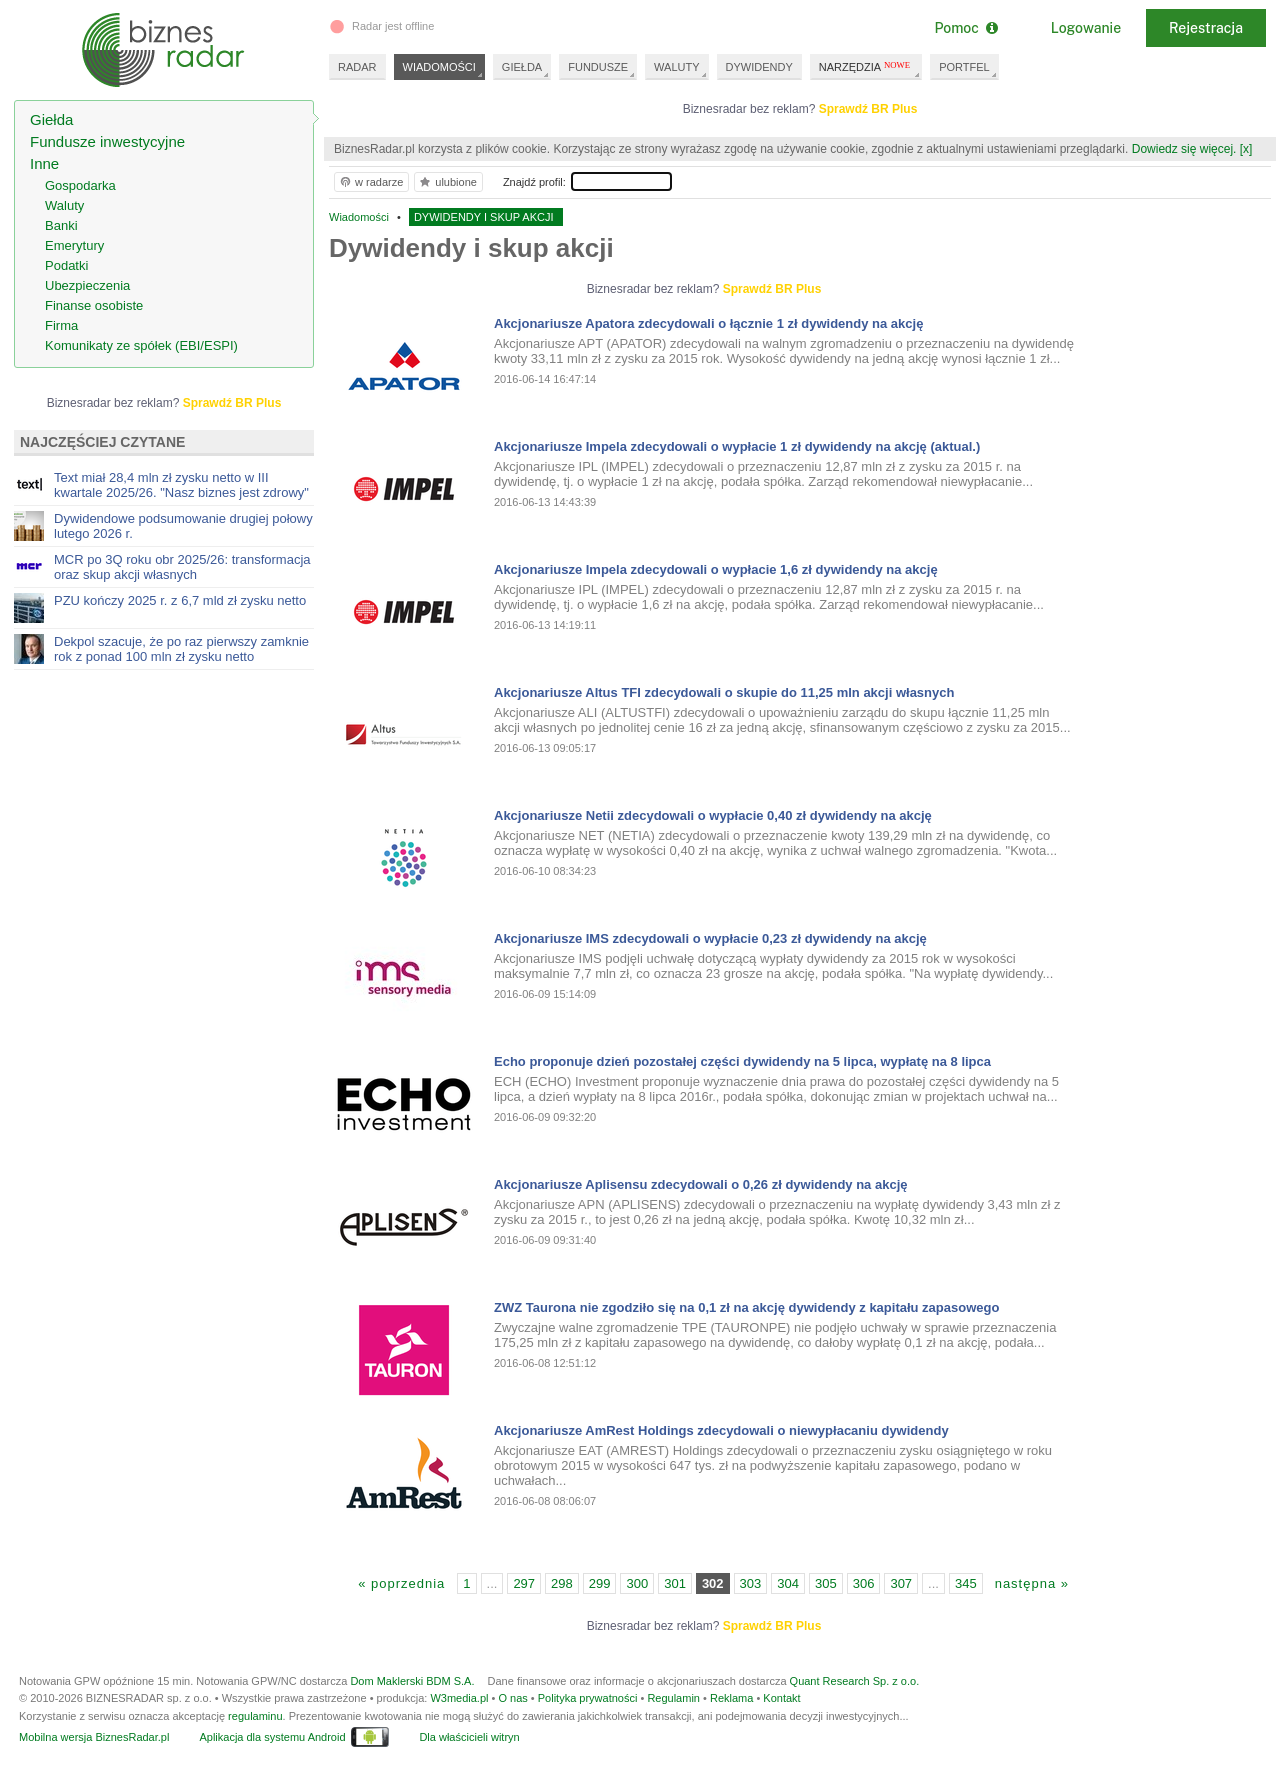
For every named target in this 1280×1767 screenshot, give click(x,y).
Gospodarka (80, 185)
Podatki (66, 265)
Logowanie (1086, 28)
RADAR (357, 67)
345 (966, 1583)
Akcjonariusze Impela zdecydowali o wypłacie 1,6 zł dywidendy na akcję (716, 569)
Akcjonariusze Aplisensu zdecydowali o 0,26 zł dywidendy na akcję (701, 1184)
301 (675, 1583)
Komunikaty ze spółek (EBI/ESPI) (141, 345)
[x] (1246, 149)
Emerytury (74, 245)
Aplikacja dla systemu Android (272, 1737)
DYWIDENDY (759, 67)
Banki (61, 225)
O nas (512, 1698)
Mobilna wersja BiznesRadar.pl (94, 1737)
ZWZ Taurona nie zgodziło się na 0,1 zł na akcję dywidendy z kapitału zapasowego (746, 1307)
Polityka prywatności (588, 1698)
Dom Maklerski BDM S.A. (412, 1681)
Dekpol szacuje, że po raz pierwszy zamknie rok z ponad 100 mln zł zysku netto (181, 649)
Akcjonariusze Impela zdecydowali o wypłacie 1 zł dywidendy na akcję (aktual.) (737, 446)
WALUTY (676, 67)
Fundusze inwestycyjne (107, 141)
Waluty (64, 205)
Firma (61, 325)
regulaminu (255, 1716)
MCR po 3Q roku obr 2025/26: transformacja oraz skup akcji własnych (182, 567)
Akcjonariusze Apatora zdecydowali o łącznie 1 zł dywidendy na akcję (708, 323)
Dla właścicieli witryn (469, 1737)
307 (901, 1583)
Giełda (51, 119)
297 (524, 1583)
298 (562, 1583)
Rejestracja (1206, 28)
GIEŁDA (522, 67)
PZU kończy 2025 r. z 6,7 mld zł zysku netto (180, 600)
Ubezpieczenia (87, 285)
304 (788, 1583)
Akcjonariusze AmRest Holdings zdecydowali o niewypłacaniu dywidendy (721, 1430)
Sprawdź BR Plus (868, 109)
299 (600, 1583)
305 (826, 1583)
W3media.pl (459, 1698)
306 (864, 1583)
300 (637, 1583)
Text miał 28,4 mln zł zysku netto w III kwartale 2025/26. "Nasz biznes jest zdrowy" (181, 485)
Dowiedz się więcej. (1184, 149)
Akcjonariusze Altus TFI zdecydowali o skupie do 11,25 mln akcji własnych (724, 692)
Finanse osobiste (94, 305)
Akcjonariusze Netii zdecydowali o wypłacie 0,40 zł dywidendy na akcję (713, 815)
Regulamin (673, 1698)
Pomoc (965, 28)
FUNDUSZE (598, 67)
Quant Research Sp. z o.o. (855, 1681)
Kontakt (781, 1698)
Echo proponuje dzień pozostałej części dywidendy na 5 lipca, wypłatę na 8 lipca (742, 1061)
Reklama (731, 1698)
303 (751, 1583)
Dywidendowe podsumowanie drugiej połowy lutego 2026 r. (183, 526)
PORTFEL (964, 67)
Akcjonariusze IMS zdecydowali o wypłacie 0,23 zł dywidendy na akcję (710, 938)
